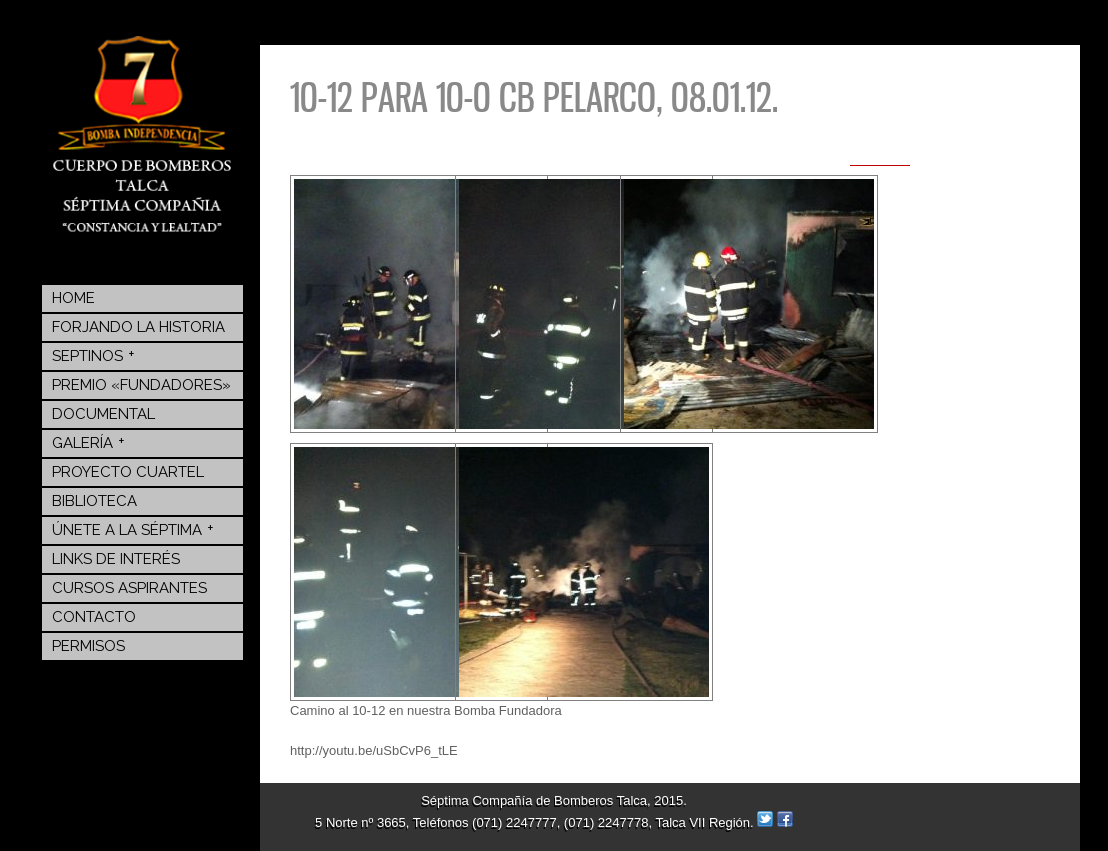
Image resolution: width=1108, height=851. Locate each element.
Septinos (93, 355)
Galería (88, 442)
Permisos (88, 646)
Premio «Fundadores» (141, 385)
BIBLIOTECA (94, 501)
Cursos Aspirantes (129, 588)
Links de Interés (116, 559)
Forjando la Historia (138, 327)
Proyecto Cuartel (128, 472)
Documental (103, 414)
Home (73, 298)
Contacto (94, 617)
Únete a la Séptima (133, 529)
